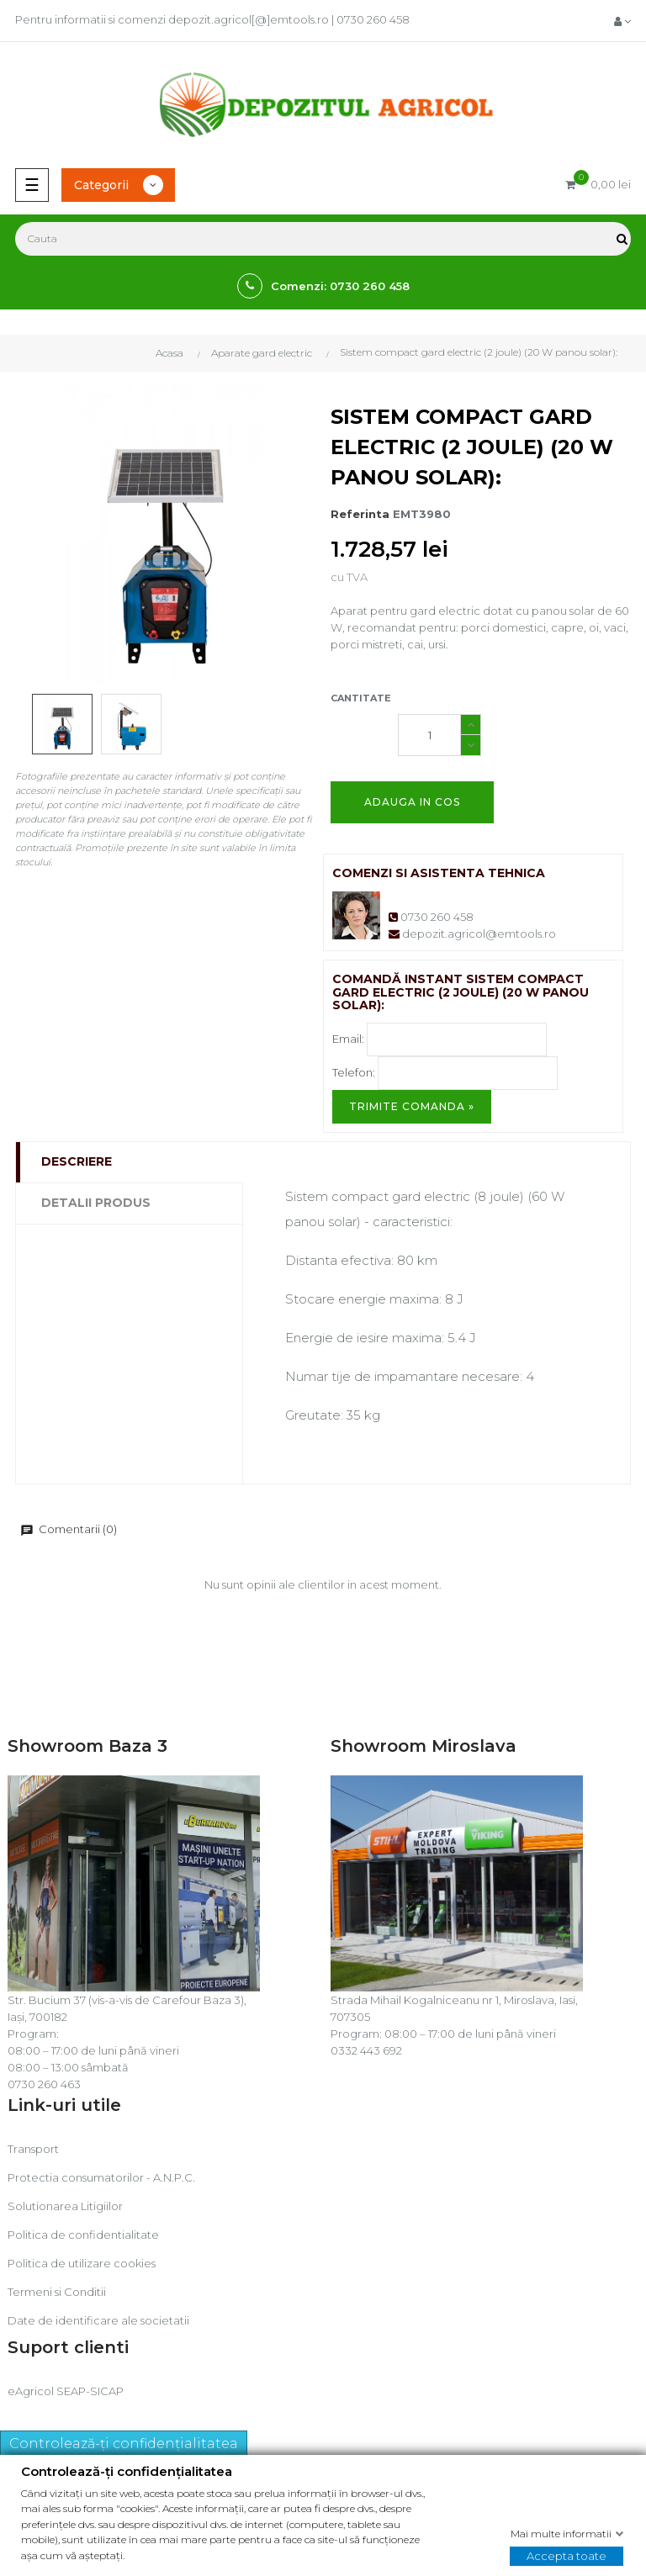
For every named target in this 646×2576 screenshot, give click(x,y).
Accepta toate (566, 2555)
